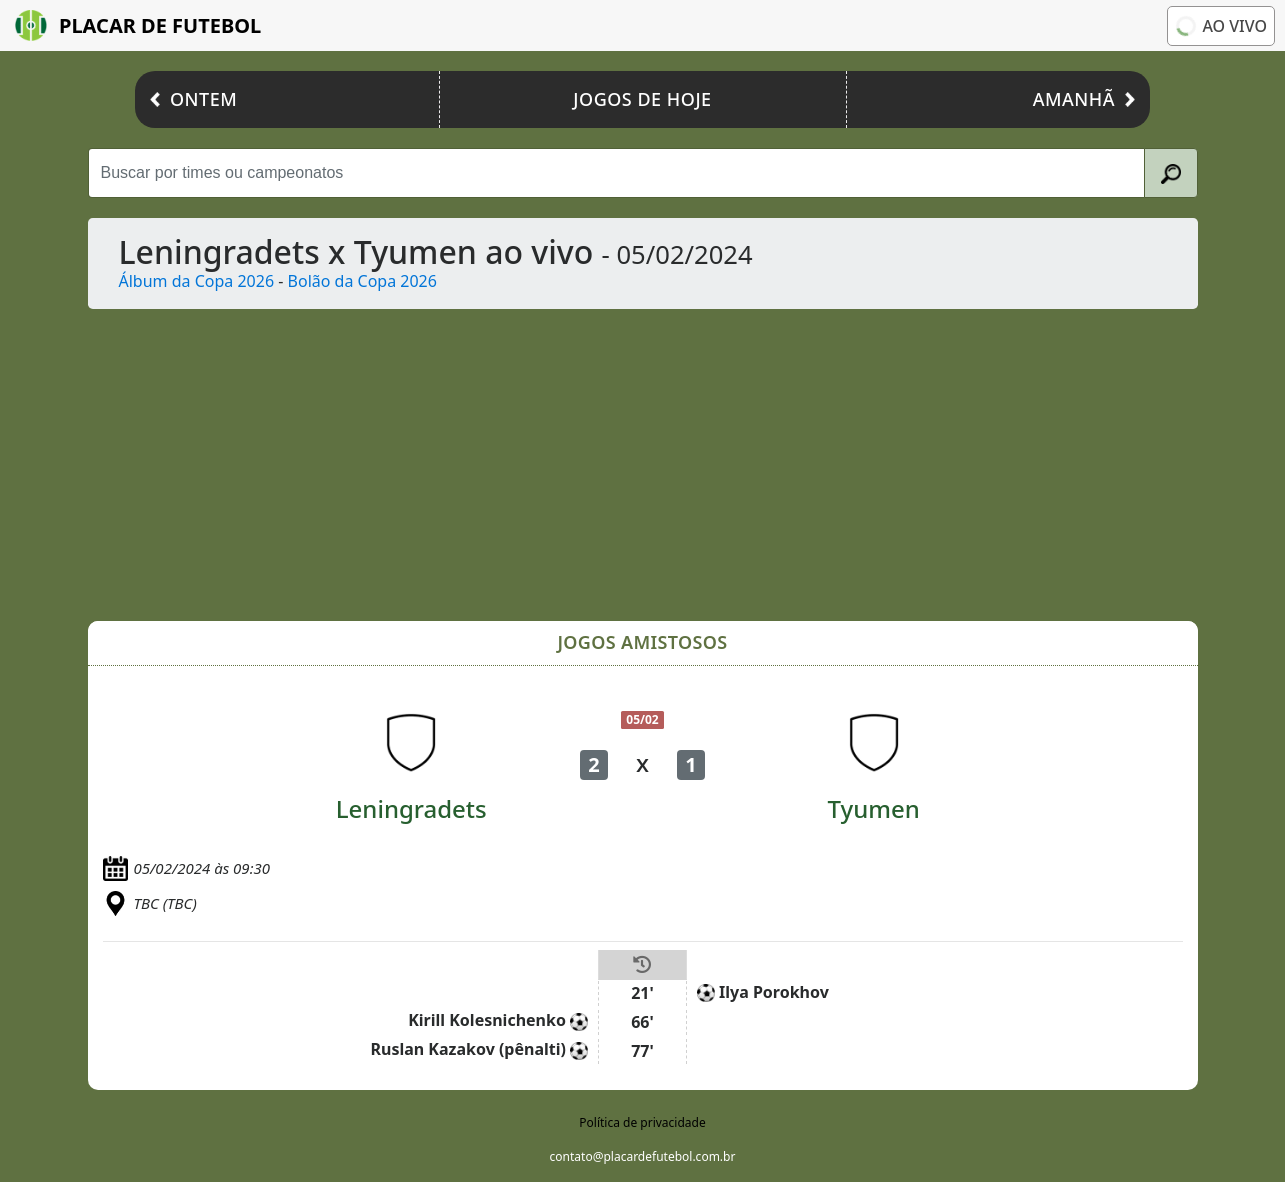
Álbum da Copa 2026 (197, 281)
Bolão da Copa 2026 (362, 281)
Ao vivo (1221, 25)
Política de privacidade (642, 1122)
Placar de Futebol (138, 25)
